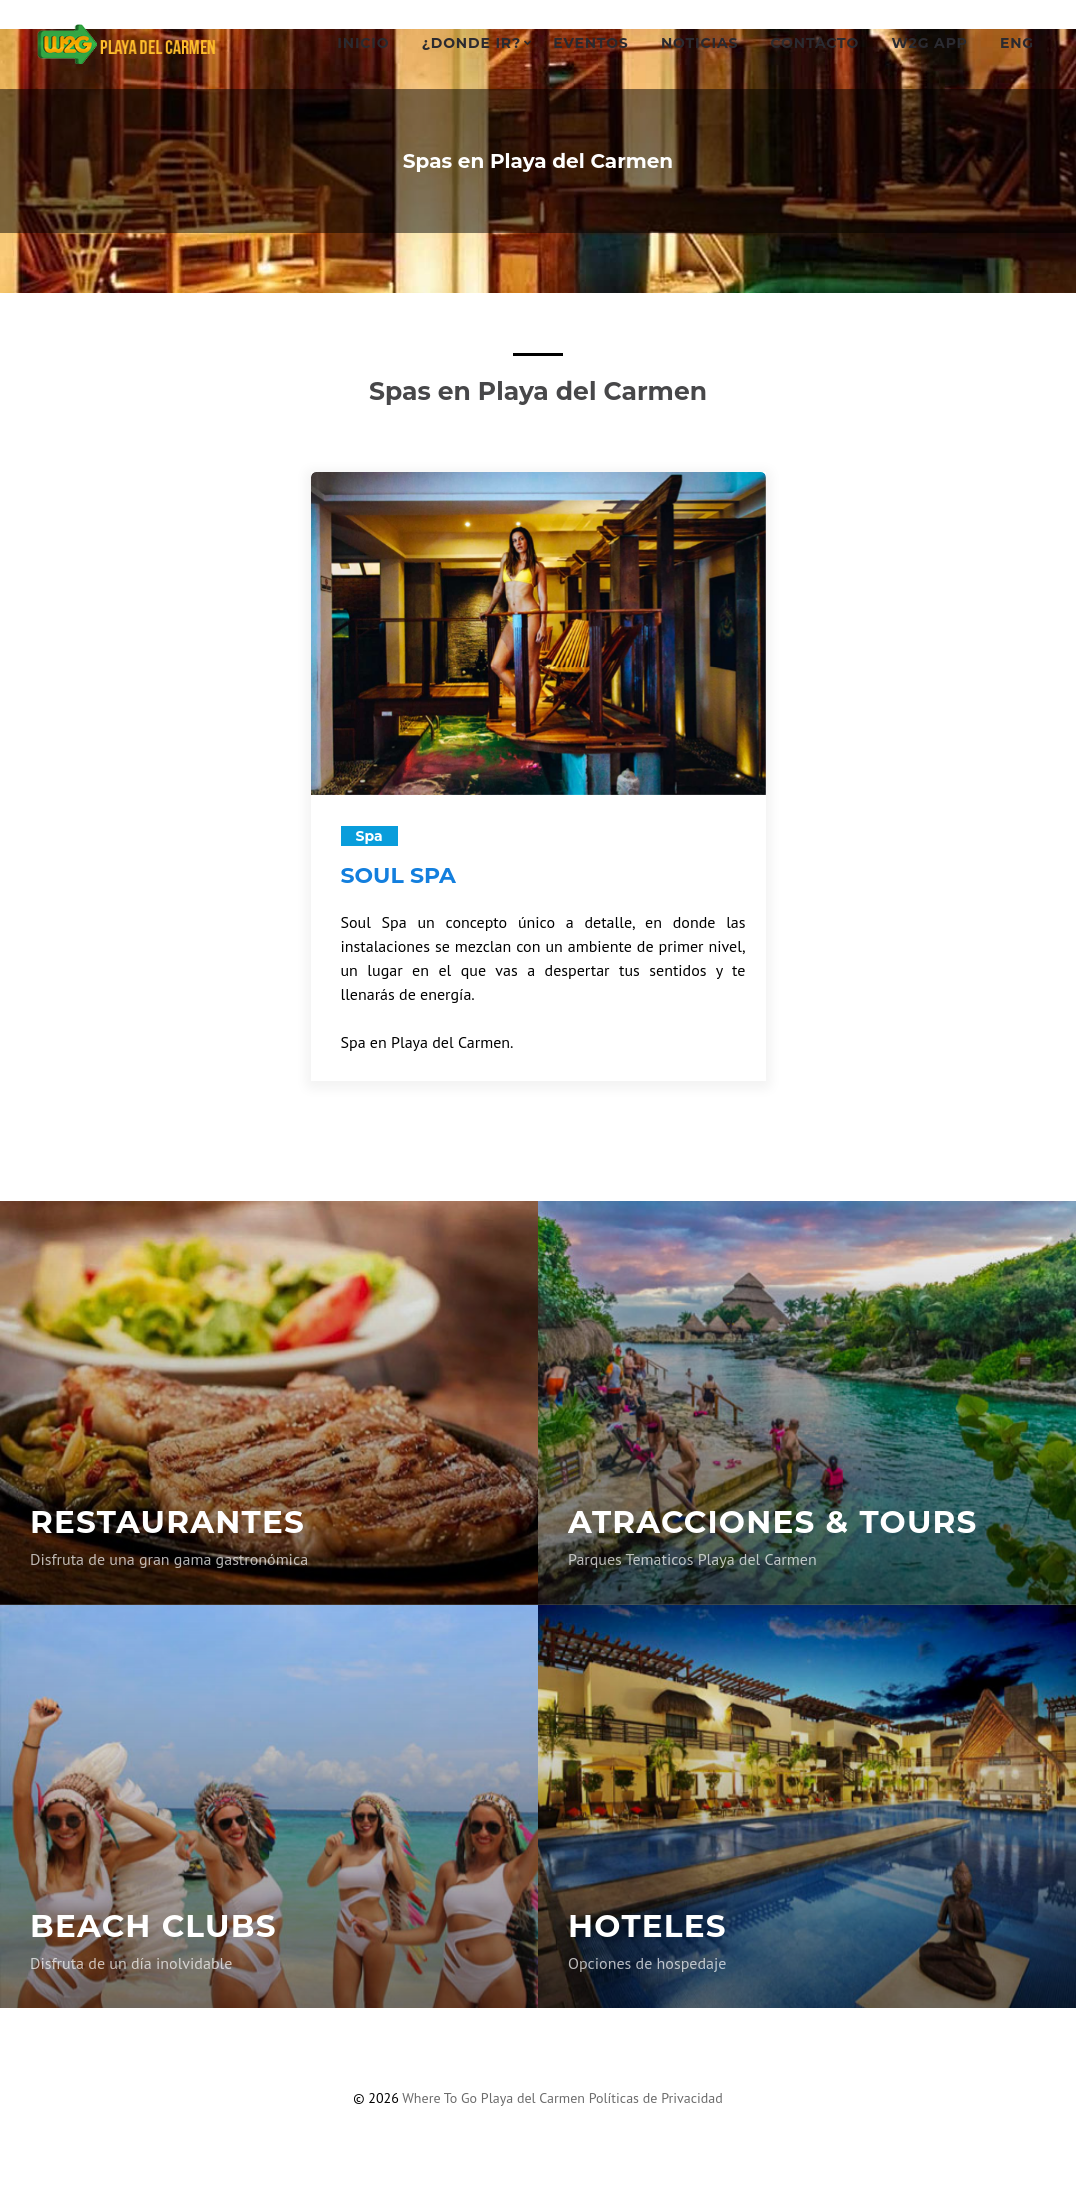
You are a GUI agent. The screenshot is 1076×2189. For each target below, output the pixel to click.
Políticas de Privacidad (656, 2098)
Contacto (815, 43)
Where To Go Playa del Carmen (495, 2098)
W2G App (929, 43)
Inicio (363, 43)
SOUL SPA (398, 875)
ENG (1017, 43)
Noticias (699, 43)
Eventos (590, 43)
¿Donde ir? (471, 43)
